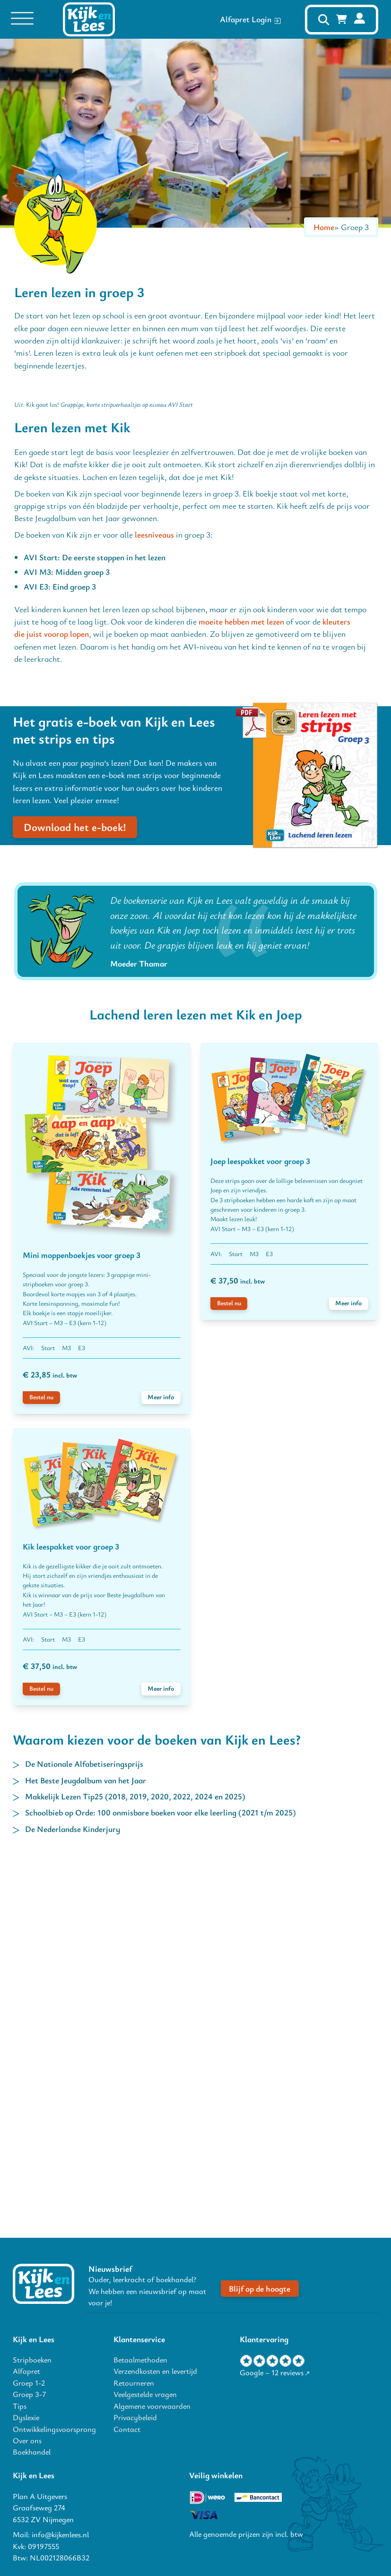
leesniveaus (154, 906)
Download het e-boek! (75, 1198)
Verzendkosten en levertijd (155, 2371)
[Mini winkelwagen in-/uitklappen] (341, 19)
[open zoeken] (323, 19)
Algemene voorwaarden (152, 2406)
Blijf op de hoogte (259, 2288)
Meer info (161, 1769)
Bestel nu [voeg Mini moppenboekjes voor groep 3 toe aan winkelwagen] (41, 1769)
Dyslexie (26, 2417)
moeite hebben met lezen (241, 993)
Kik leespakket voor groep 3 (71, 1918)
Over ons (27, 2440)
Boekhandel (32, 2452)
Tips (19, 2406)
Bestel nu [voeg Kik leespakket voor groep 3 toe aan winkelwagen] (41, 2060)
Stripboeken (32, 2359)
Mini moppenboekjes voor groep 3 (81, 1626)
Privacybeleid (135, 2417)
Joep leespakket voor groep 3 (260, 1532)
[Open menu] (22, 19)
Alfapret (26, 2371)
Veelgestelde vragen (145, 2394)
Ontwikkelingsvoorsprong (54, 2429)
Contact (126, 2429)
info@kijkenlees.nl (60, 2534)
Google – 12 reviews (272, 2373)
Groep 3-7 (29, 2394)
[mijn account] (359, 19)
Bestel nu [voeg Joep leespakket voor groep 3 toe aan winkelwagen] (229, 1675)
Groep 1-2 (29, 2383)
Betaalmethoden (140, 2359)
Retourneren (133, 2383)
